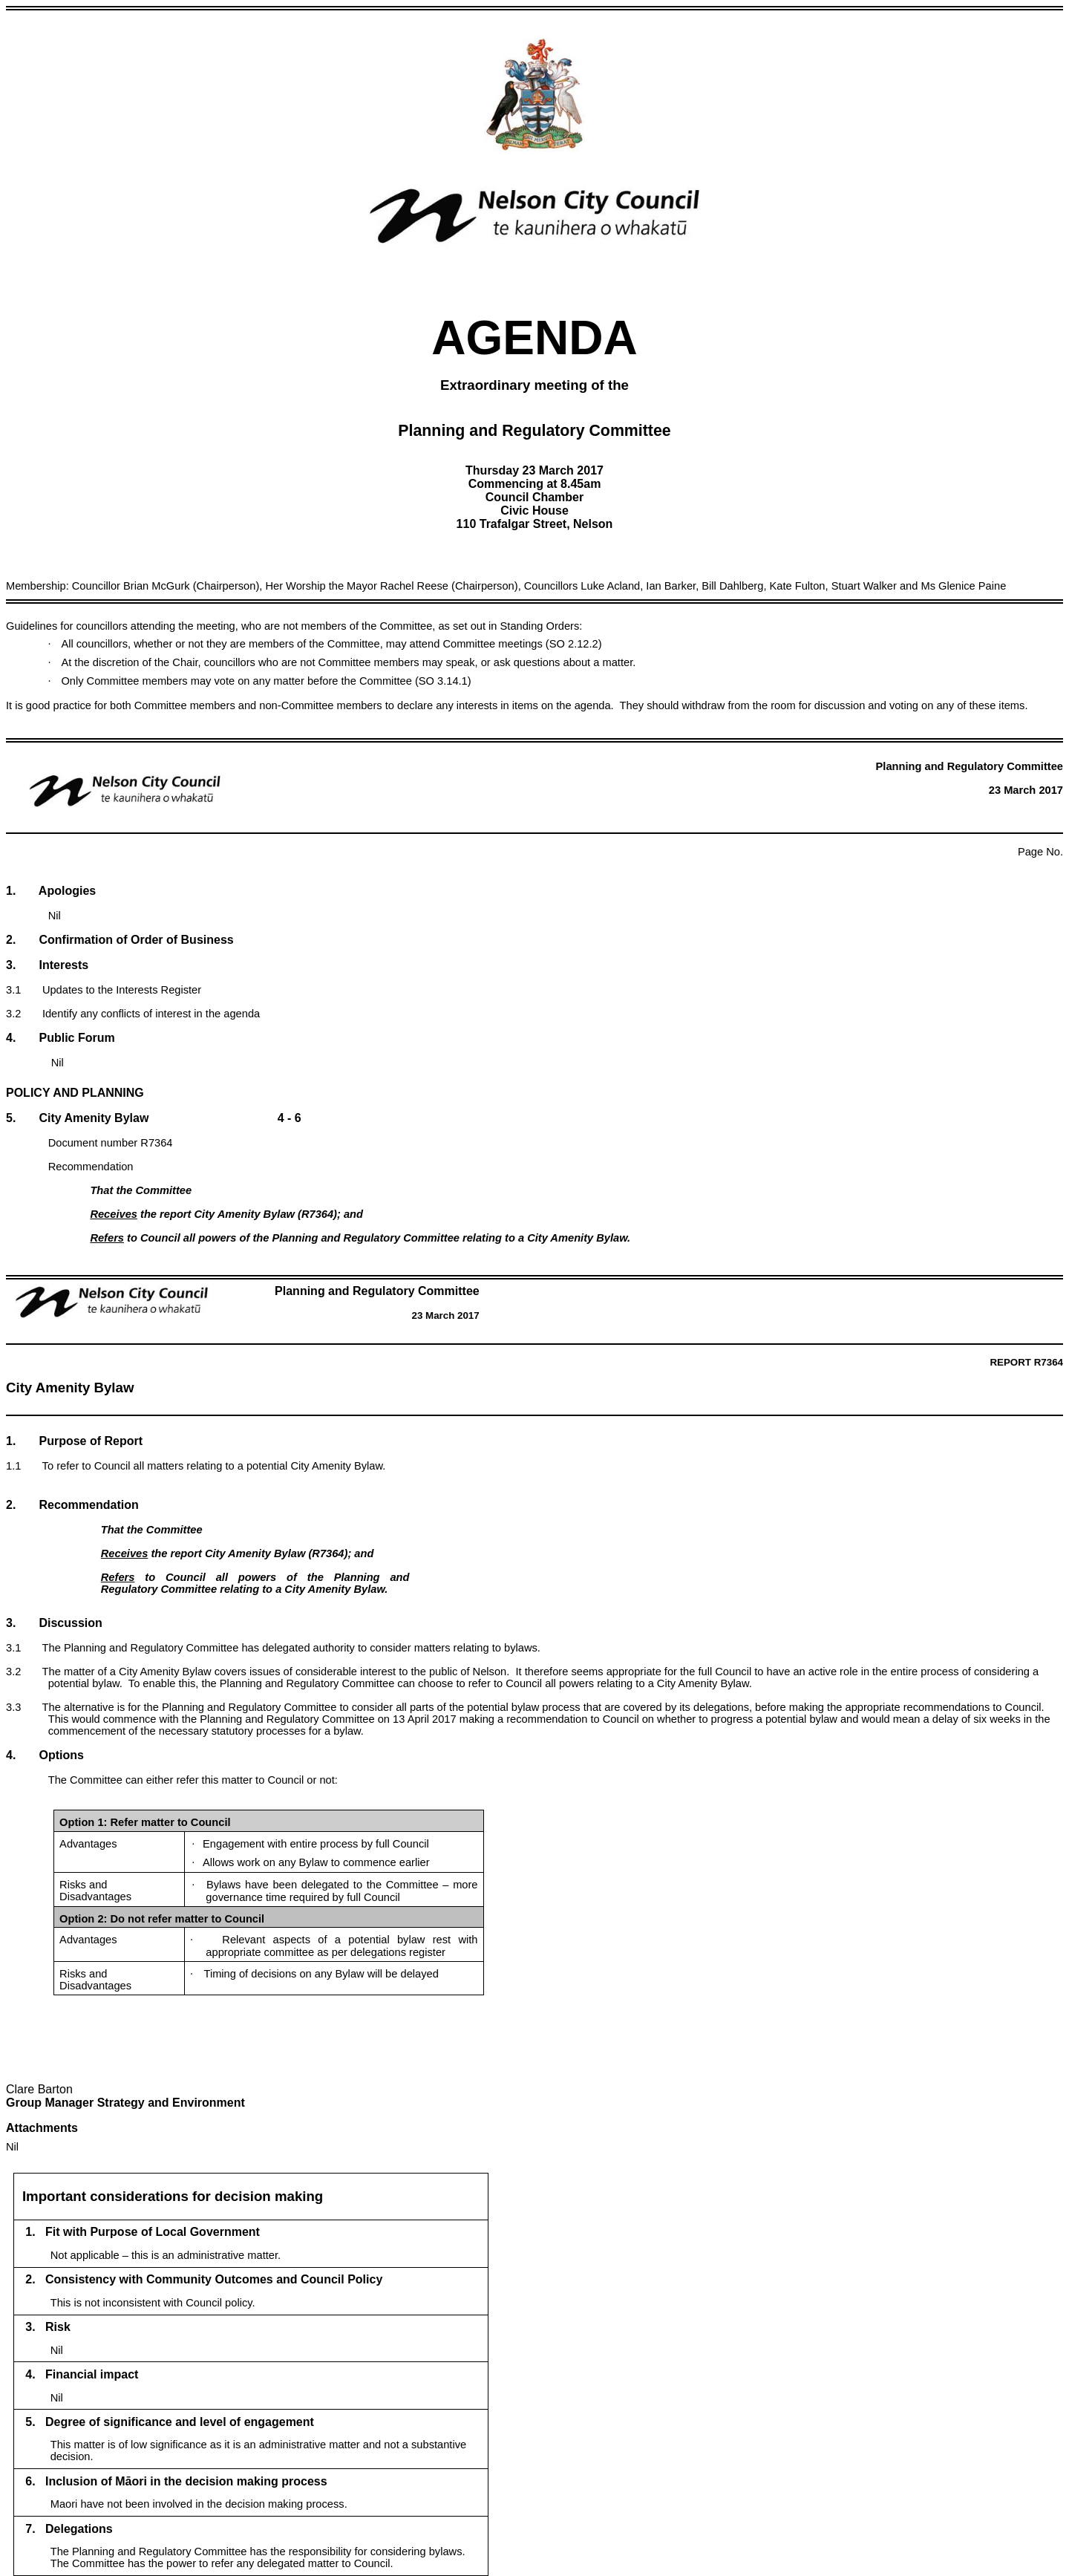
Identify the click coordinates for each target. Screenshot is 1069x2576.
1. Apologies (51, 890)
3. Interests (47, 965)
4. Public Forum (60, 1037)
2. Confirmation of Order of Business (120, 939)
